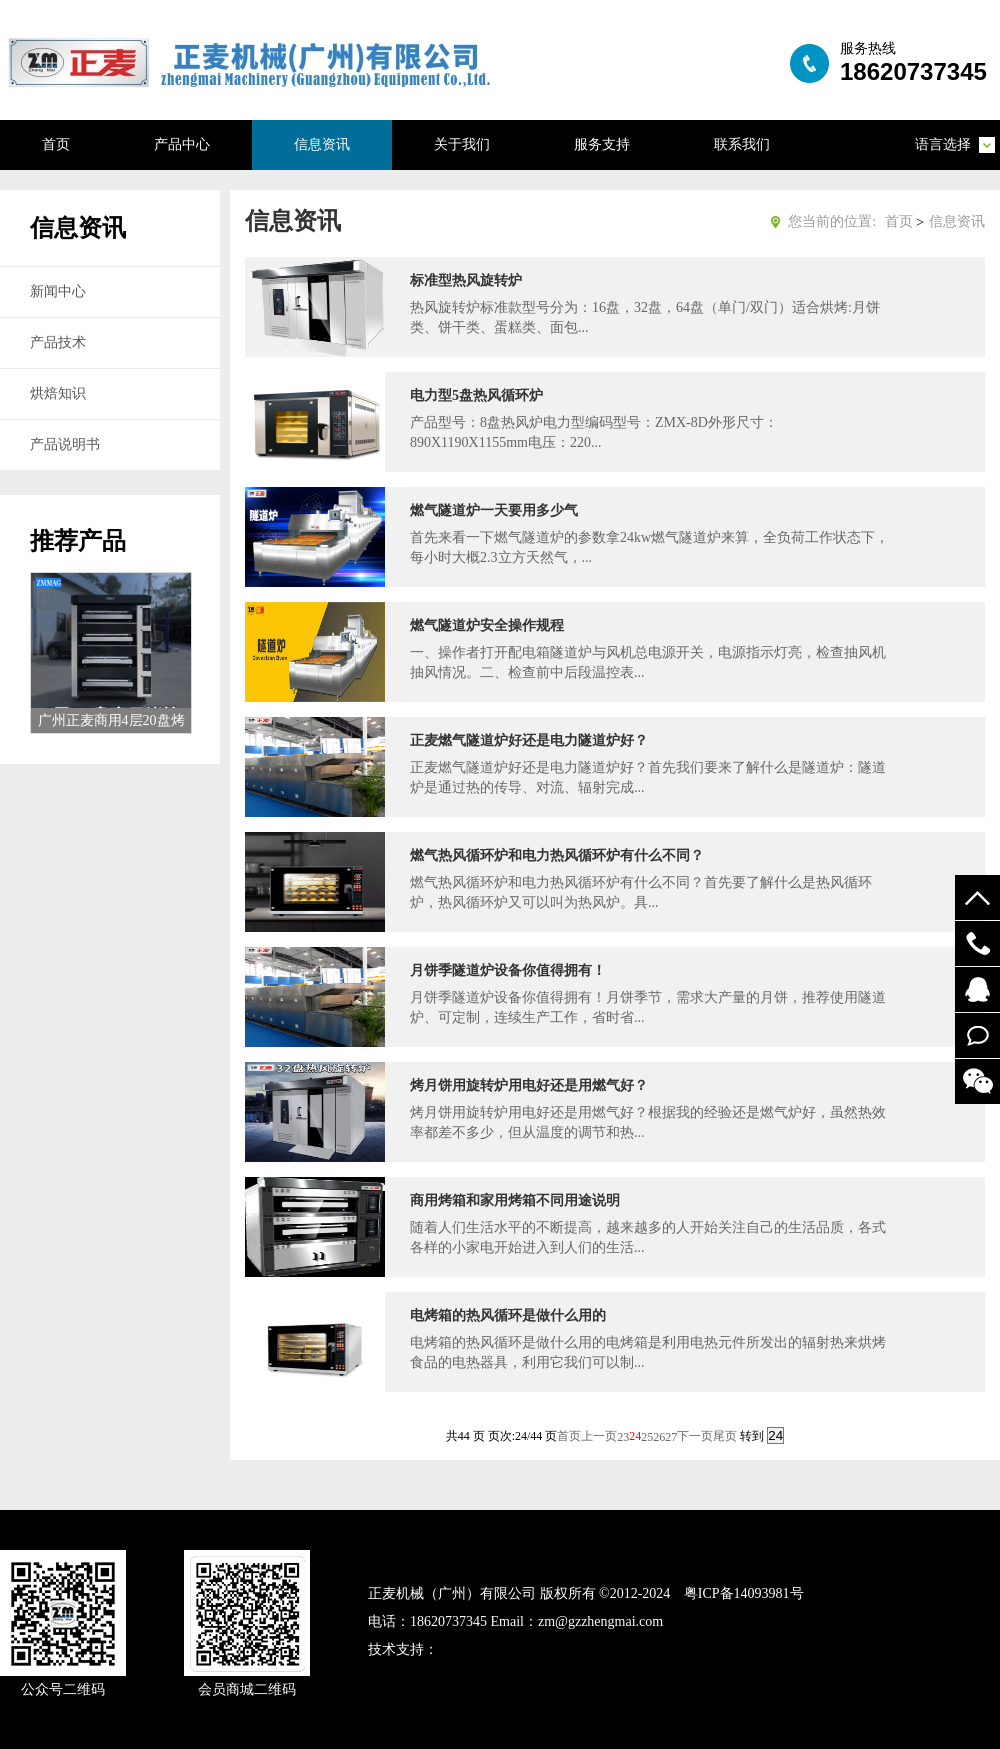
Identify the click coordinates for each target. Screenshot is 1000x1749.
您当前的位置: (832, 221)
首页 (56, 144)
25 (647, 1437)
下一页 (695, 1436)
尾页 (725, 1436)
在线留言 (977, 1035)
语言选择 (943, 144)
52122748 (977, 989)
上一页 (599, 1436)
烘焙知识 (58, 393)
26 (659, 1437)
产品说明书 (65, 444)
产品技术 (58, 342)
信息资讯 (322, 144)
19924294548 (977, 943)
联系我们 (742, 144)
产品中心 (182, 144)
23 (623, 1437)
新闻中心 (58, 291)
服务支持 (602, 144)
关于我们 (462, 144)
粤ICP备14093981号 (744, 1593)
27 (671, 1437)
